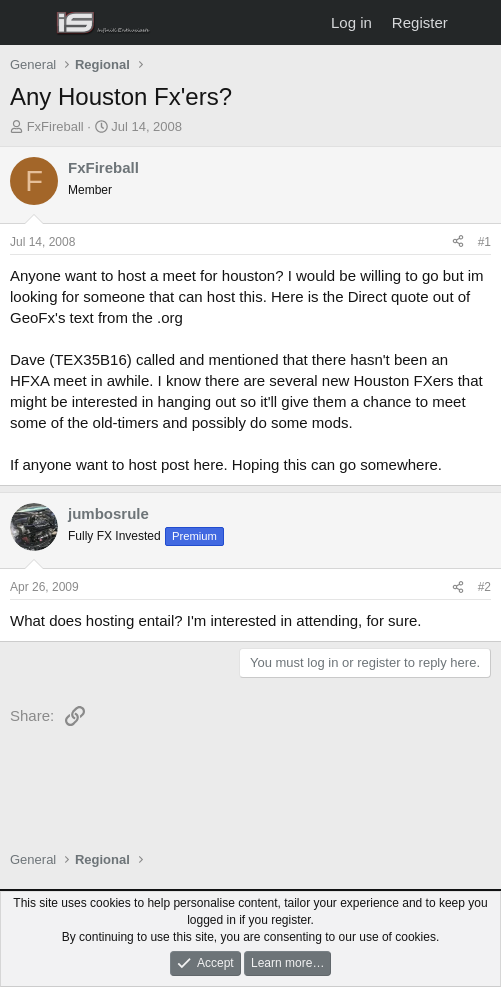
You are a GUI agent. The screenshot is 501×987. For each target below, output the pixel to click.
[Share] (458, 242)
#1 (484, 242)
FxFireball (55, 126)
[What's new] (477, 22)
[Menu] (27, 23)
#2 (484, 587)
